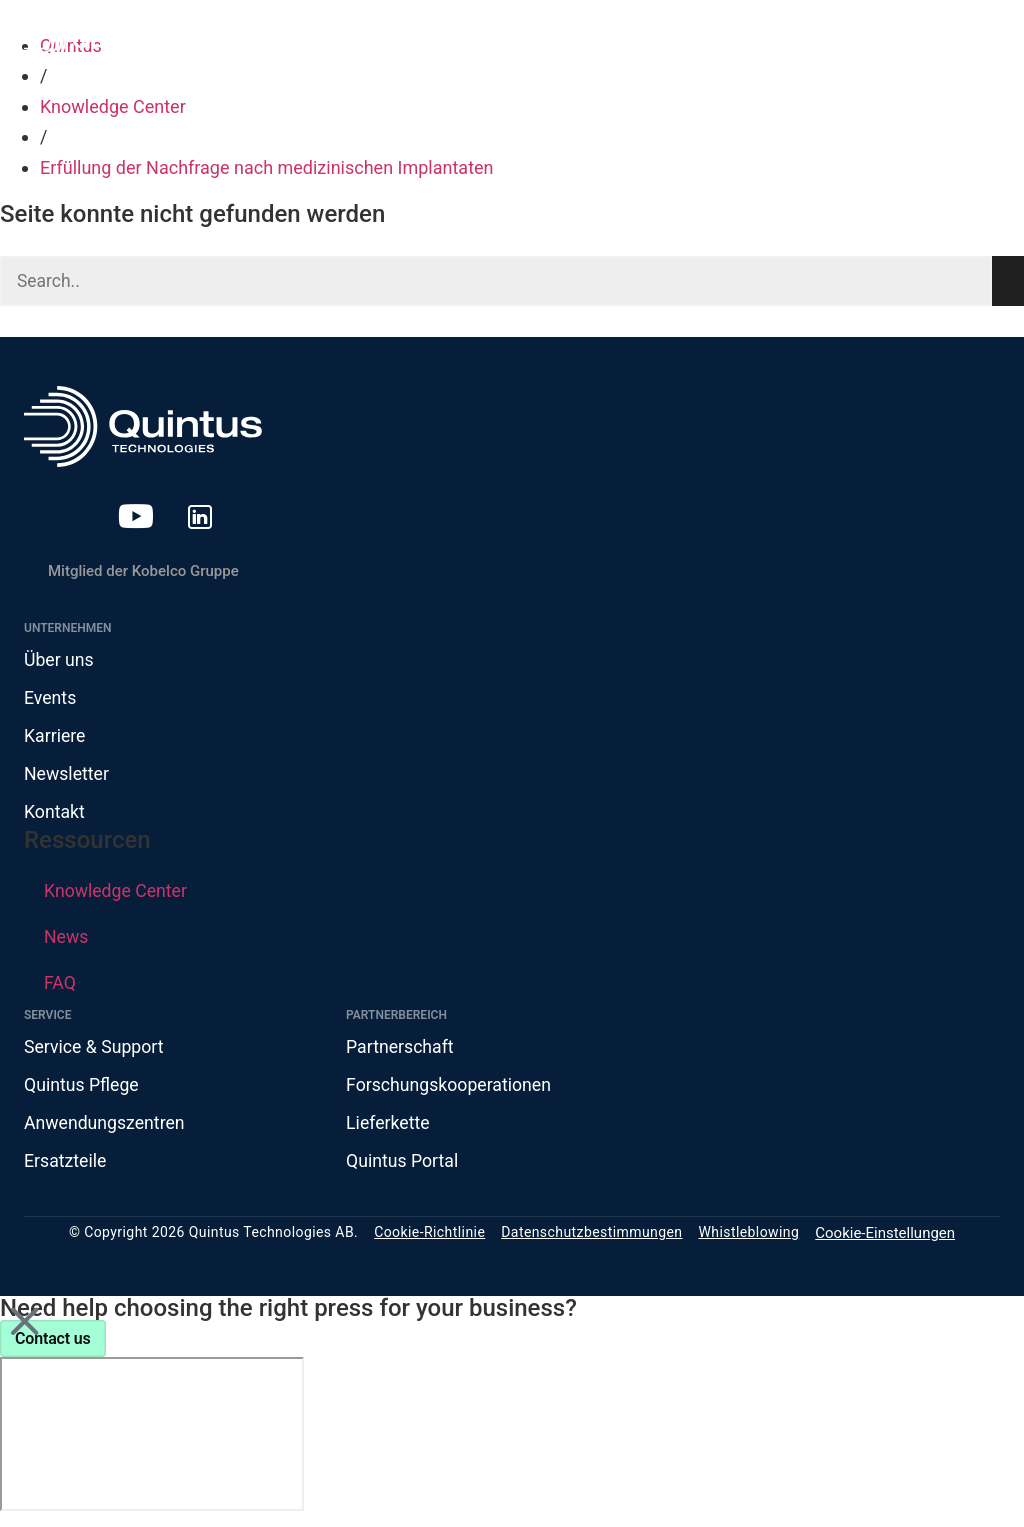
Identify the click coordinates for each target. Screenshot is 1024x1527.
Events (50, 699)
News (66, 939)
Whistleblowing (748, 1238)
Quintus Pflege (82, 1088)
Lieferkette (388, 1126)
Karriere (55, 737)
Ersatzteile (66, 1165)
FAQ (60, 985)
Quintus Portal (403, 1165)
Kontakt (55, 815)
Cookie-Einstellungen (885, 1238)
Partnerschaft (401, 1049)
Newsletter (67, 776)
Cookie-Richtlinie (429, 1238)
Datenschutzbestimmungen (591, 1238)
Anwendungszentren (106, 1126)
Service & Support (95, 1049)
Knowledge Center (113, 106)
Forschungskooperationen (450, 1088)
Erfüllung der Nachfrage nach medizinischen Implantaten (267, 167)
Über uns (59, 660)
